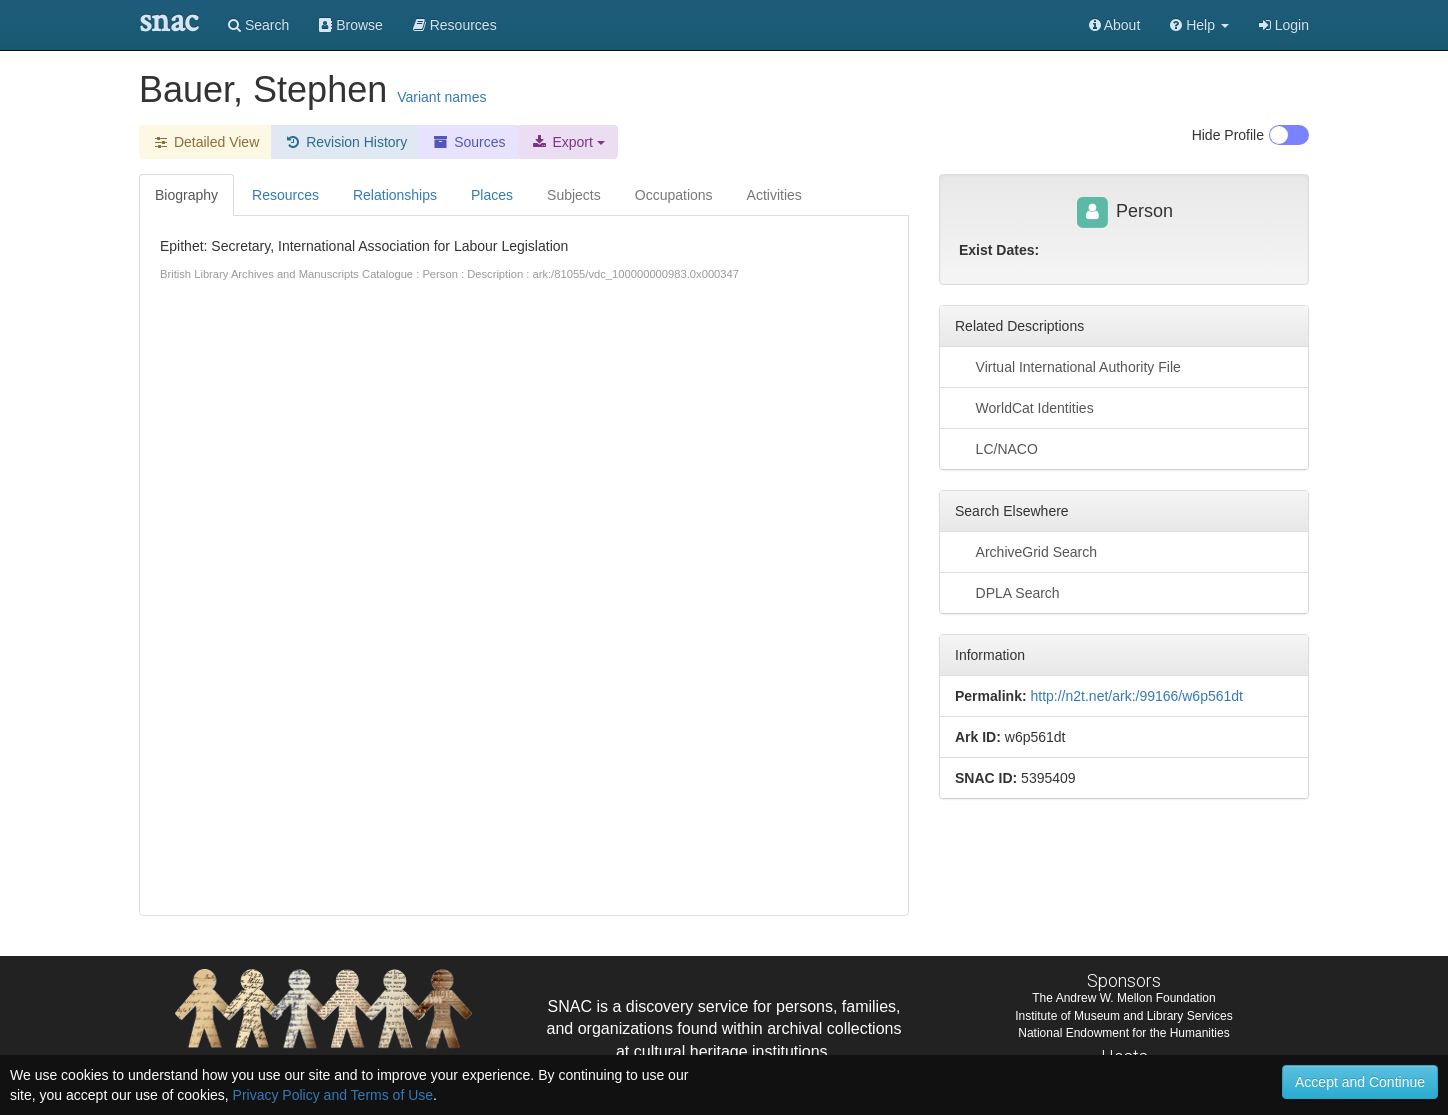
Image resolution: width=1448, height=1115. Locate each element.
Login (1284, 25)
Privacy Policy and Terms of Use (333, 1095)
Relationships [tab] (395, 195)
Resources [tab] (285, 195)
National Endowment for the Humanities (1123, 1033)
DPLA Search (1007, 592)
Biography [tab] (186, 195)
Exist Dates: (999, 250)
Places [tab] (492, 195)
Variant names (441, 97)
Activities (774, 195)
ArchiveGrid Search (1026, 551)
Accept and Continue (1360, 1082)
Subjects (574, 195)
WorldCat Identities (1024, 407)
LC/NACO (996, 448)
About (1115, 25)
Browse (351, 25)
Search (258, 25)
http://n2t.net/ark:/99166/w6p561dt (1136, 696)
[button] (1199, 25)
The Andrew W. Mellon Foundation (1123, 998)
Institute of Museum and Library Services (1123, 1016)
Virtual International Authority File (1068, 366)
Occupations (674, 195)
